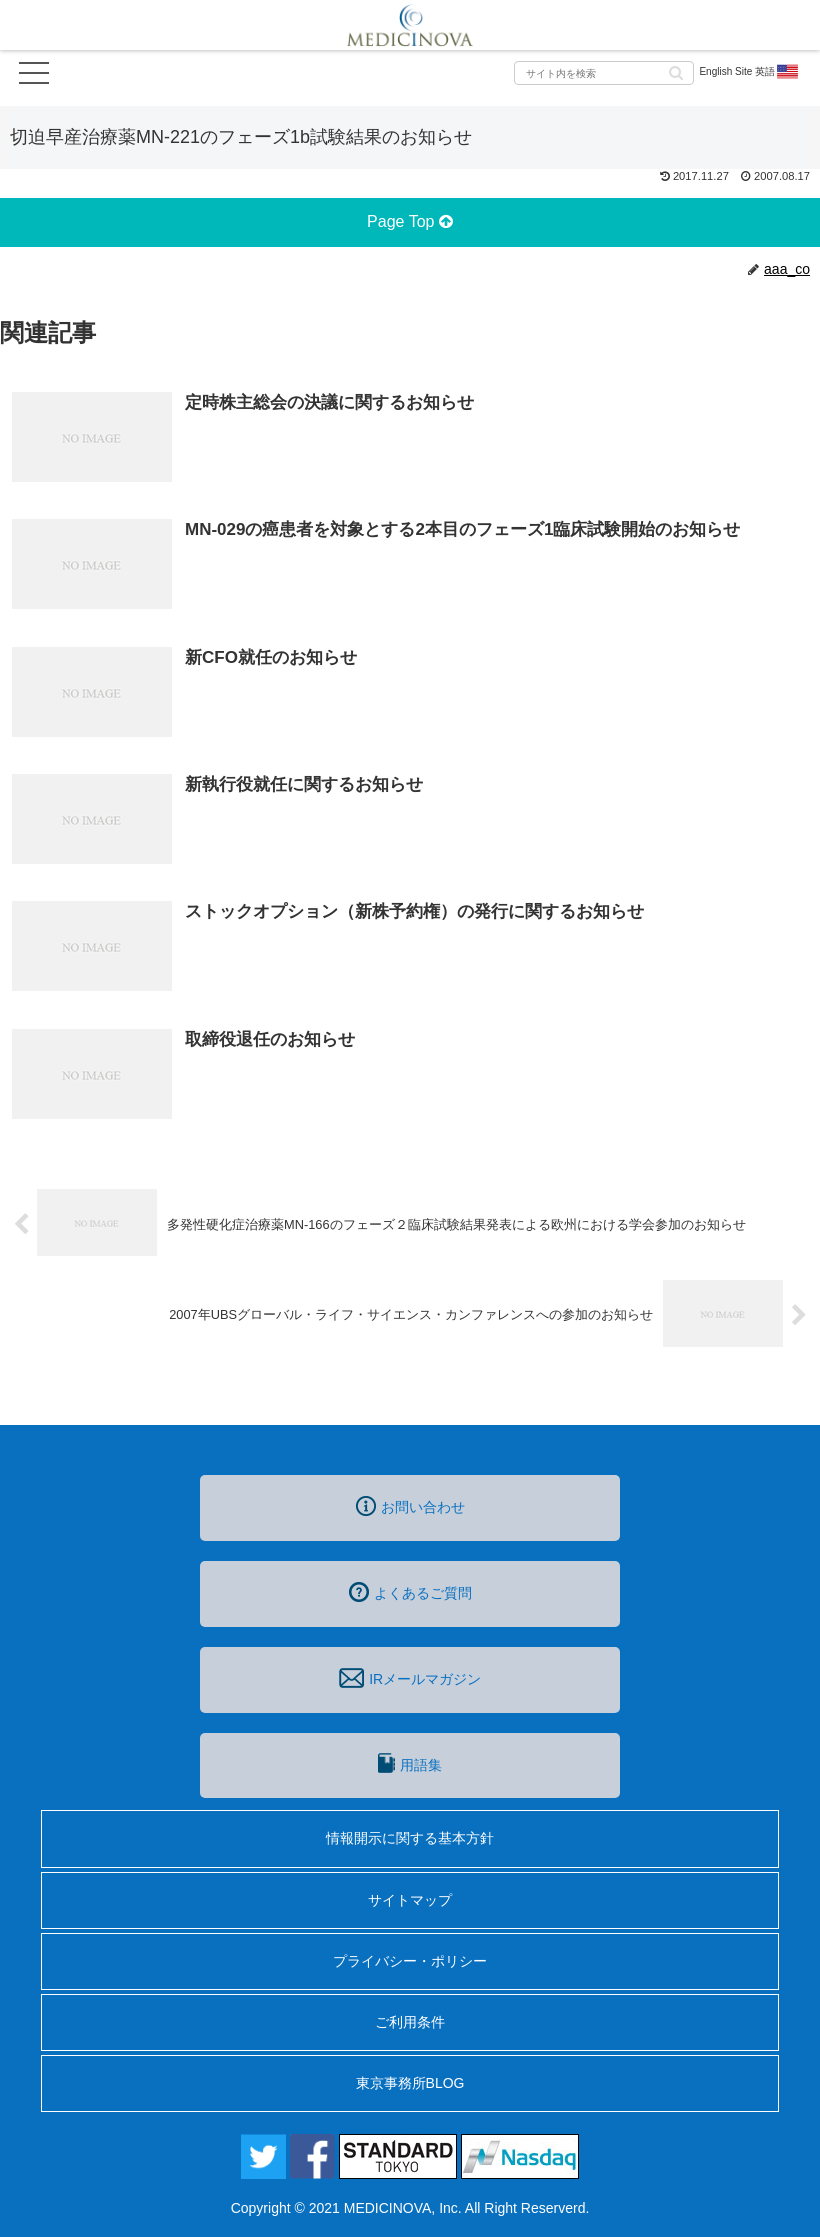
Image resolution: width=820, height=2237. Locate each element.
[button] (676, 71)
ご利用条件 (410, 2022)
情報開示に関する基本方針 (410, 1838)
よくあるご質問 (410, 1592)
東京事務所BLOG (410, 2083)
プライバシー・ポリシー (410, 1961)
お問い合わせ (410, 1506)
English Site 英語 (749, 72)
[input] (604, 73)
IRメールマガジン (410, 1678)
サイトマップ (410, 1900)
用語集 (410, 1763)
